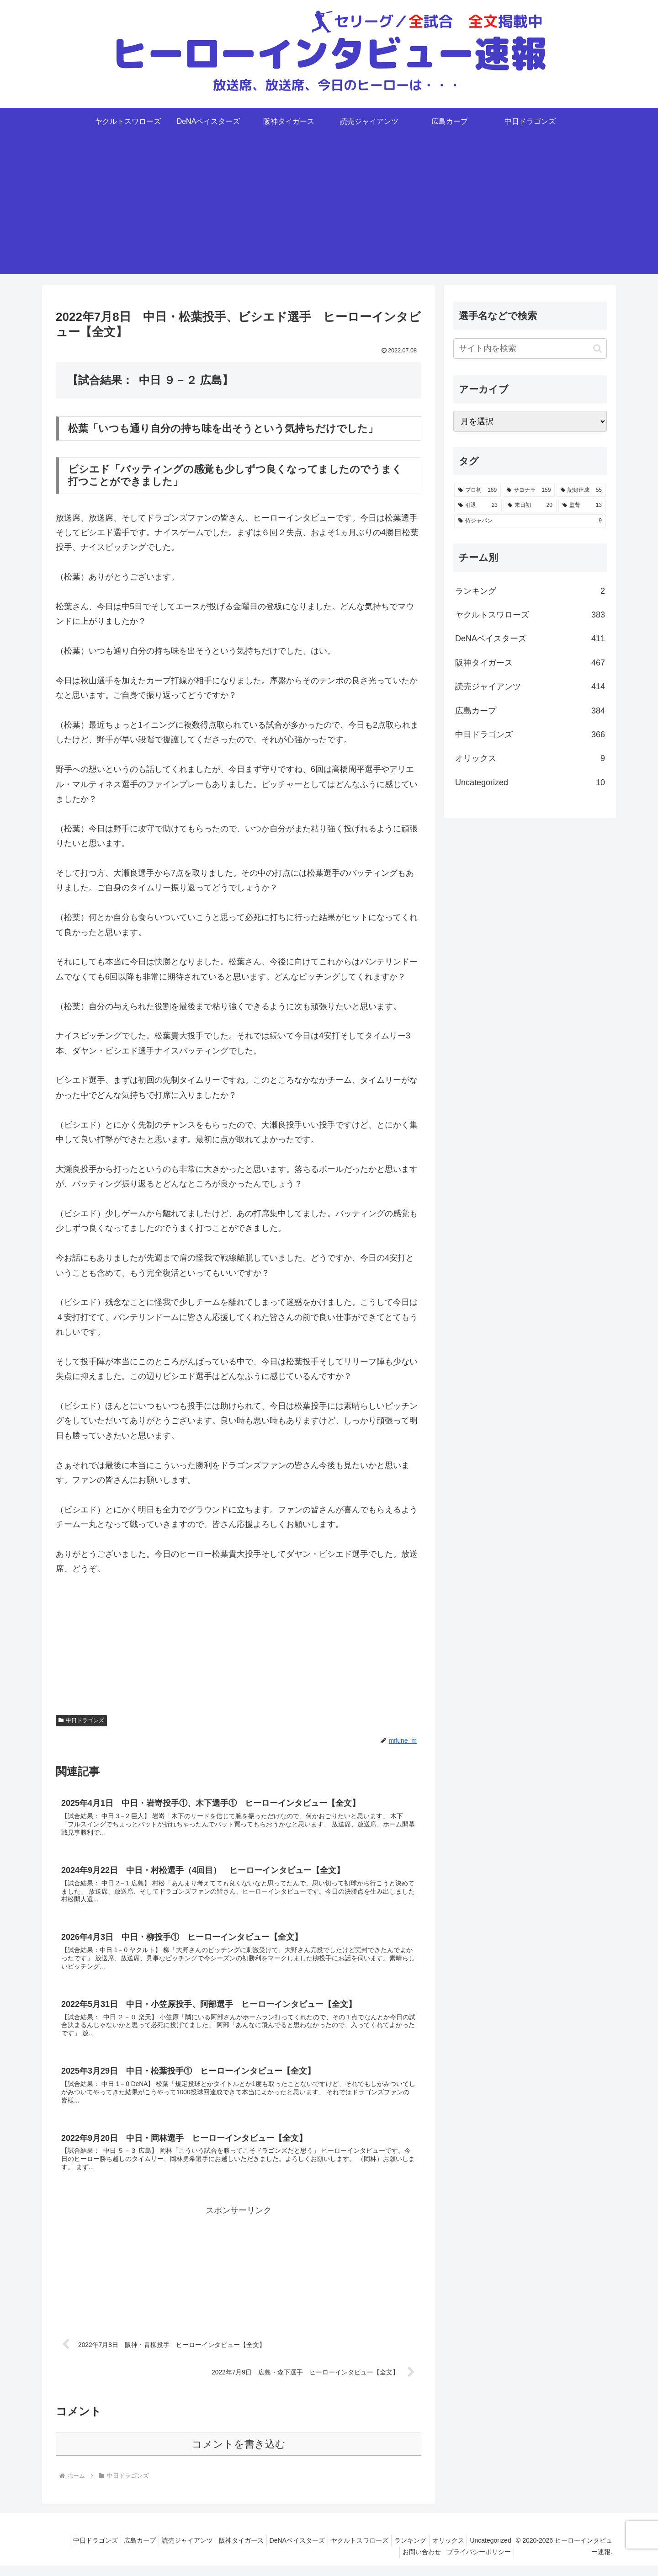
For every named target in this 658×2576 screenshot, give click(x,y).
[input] (530, 348)
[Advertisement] (329, 210)
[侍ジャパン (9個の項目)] (530, 521)
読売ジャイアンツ (219, 2551)
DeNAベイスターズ (337, 2551)
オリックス (499, 2551)
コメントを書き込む (239, 2454)
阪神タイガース (277, 2551)
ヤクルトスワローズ (403, 2551)
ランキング (457, 2551)
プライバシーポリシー (483, 2562)
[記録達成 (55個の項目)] (581, 490)
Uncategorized (372, 2562)
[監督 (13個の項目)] (582, 505)
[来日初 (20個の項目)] (530, 505)
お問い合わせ (422, 2562)
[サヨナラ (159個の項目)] (529, 490)
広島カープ (169, 2551)
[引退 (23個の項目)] (478, 505)
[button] (597, 348)
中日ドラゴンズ (81, 1720)
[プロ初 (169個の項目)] (477, 490)
